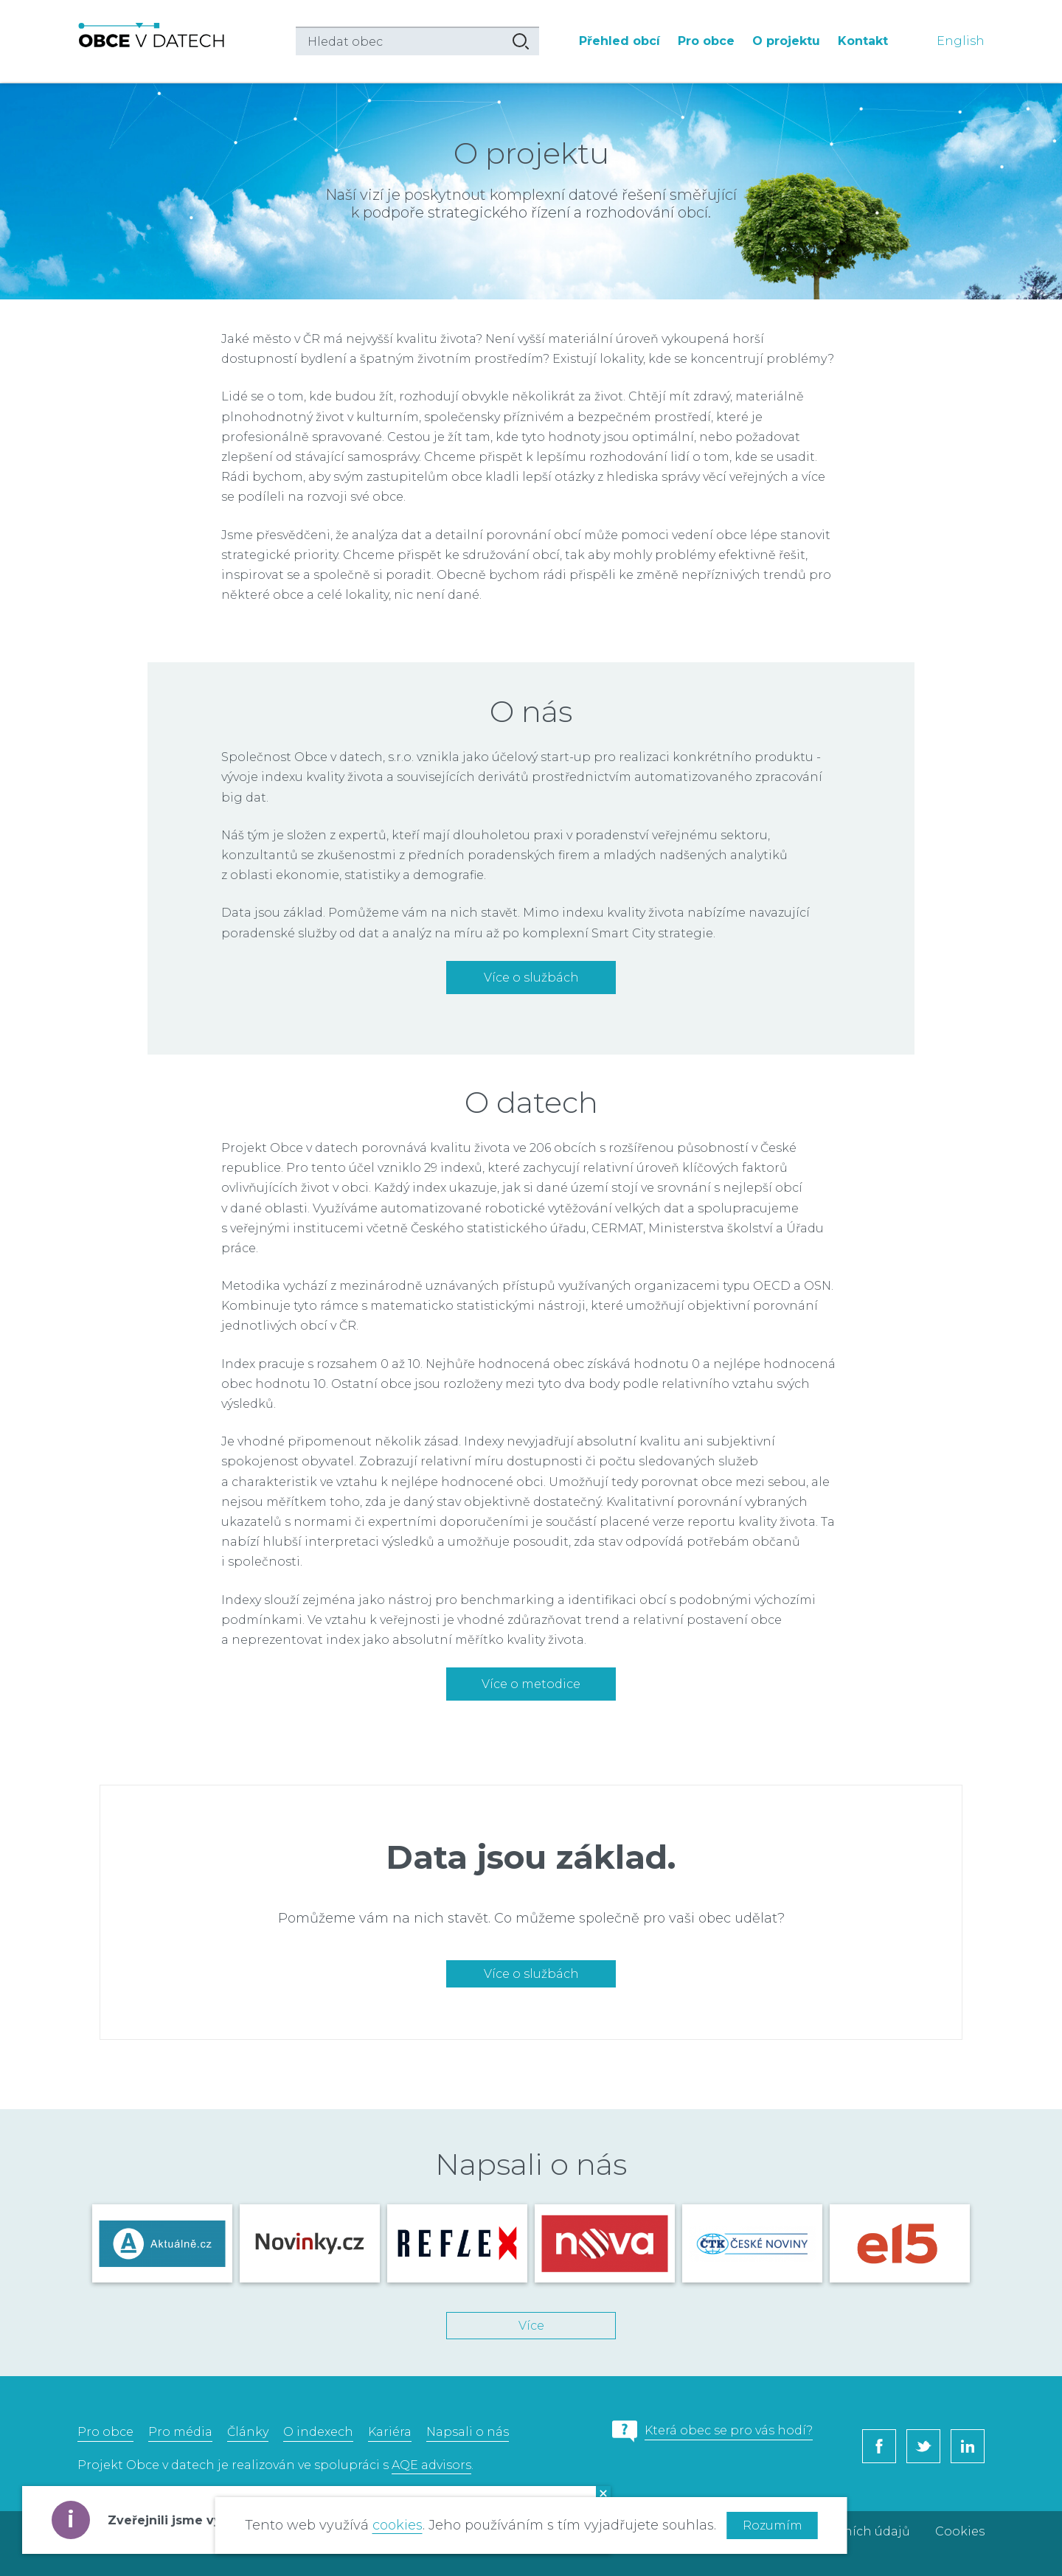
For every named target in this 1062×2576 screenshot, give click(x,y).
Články (247, 2432)
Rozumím (772, 2525)
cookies (397, 2525)
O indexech (318, 2432)
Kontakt (863, 41)
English (961, 41)
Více (531, 2326)
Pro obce (706, 41)
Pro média (180, 2432)
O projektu (786, 41)
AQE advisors (431, 2465)
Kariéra (390, 2432)
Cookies (960, 2531)
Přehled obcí (619, 41)
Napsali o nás (467, 2432)
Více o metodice (531, 1684)
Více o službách (531, 978)
